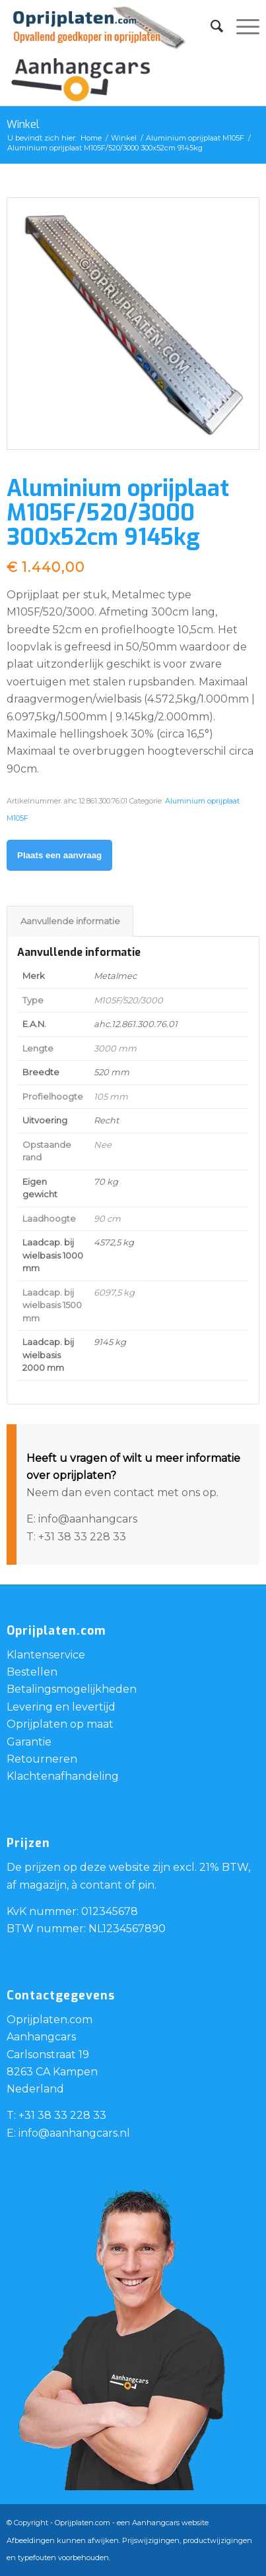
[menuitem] (210, 26)
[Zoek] (210, 26)
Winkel (23, 124)
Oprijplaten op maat (60, 1724)
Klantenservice (46, 1655)
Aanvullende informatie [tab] (70, 921)
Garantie (29, 1742)
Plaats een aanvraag (59, 855)
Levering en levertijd (61, 1707)
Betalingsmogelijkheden (72, 1689)
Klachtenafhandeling (63, 1776)
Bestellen (32, 1672)
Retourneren (42, 1759)
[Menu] (241, 26)
